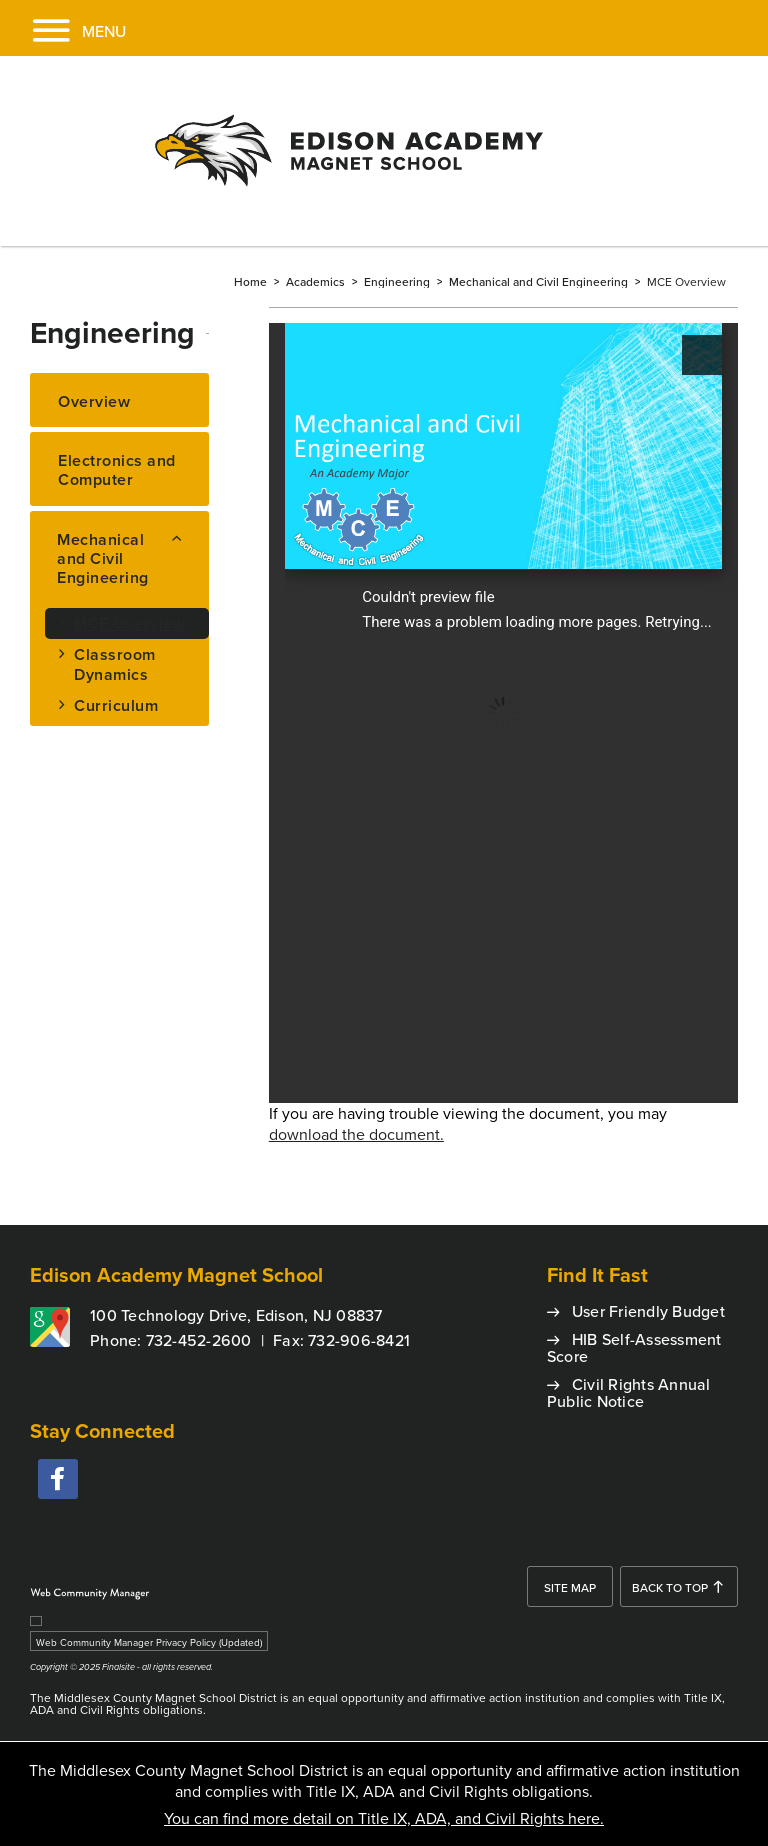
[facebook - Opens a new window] (58, 1479)
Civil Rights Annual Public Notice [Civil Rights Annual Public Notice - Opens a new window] (629, 1392)
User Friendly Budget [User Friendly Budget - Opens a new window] (648, 1311)
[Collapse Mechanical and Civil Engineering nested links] (184, 536)
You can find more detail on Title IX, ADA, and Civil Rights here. (384, 1818)
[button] (63, 28)
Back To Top (670, 1587)
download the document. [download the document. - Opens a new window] (356, 1134)
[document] (503, 713)
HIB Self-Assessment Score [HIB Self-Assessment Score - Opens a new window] (634, 1347)
